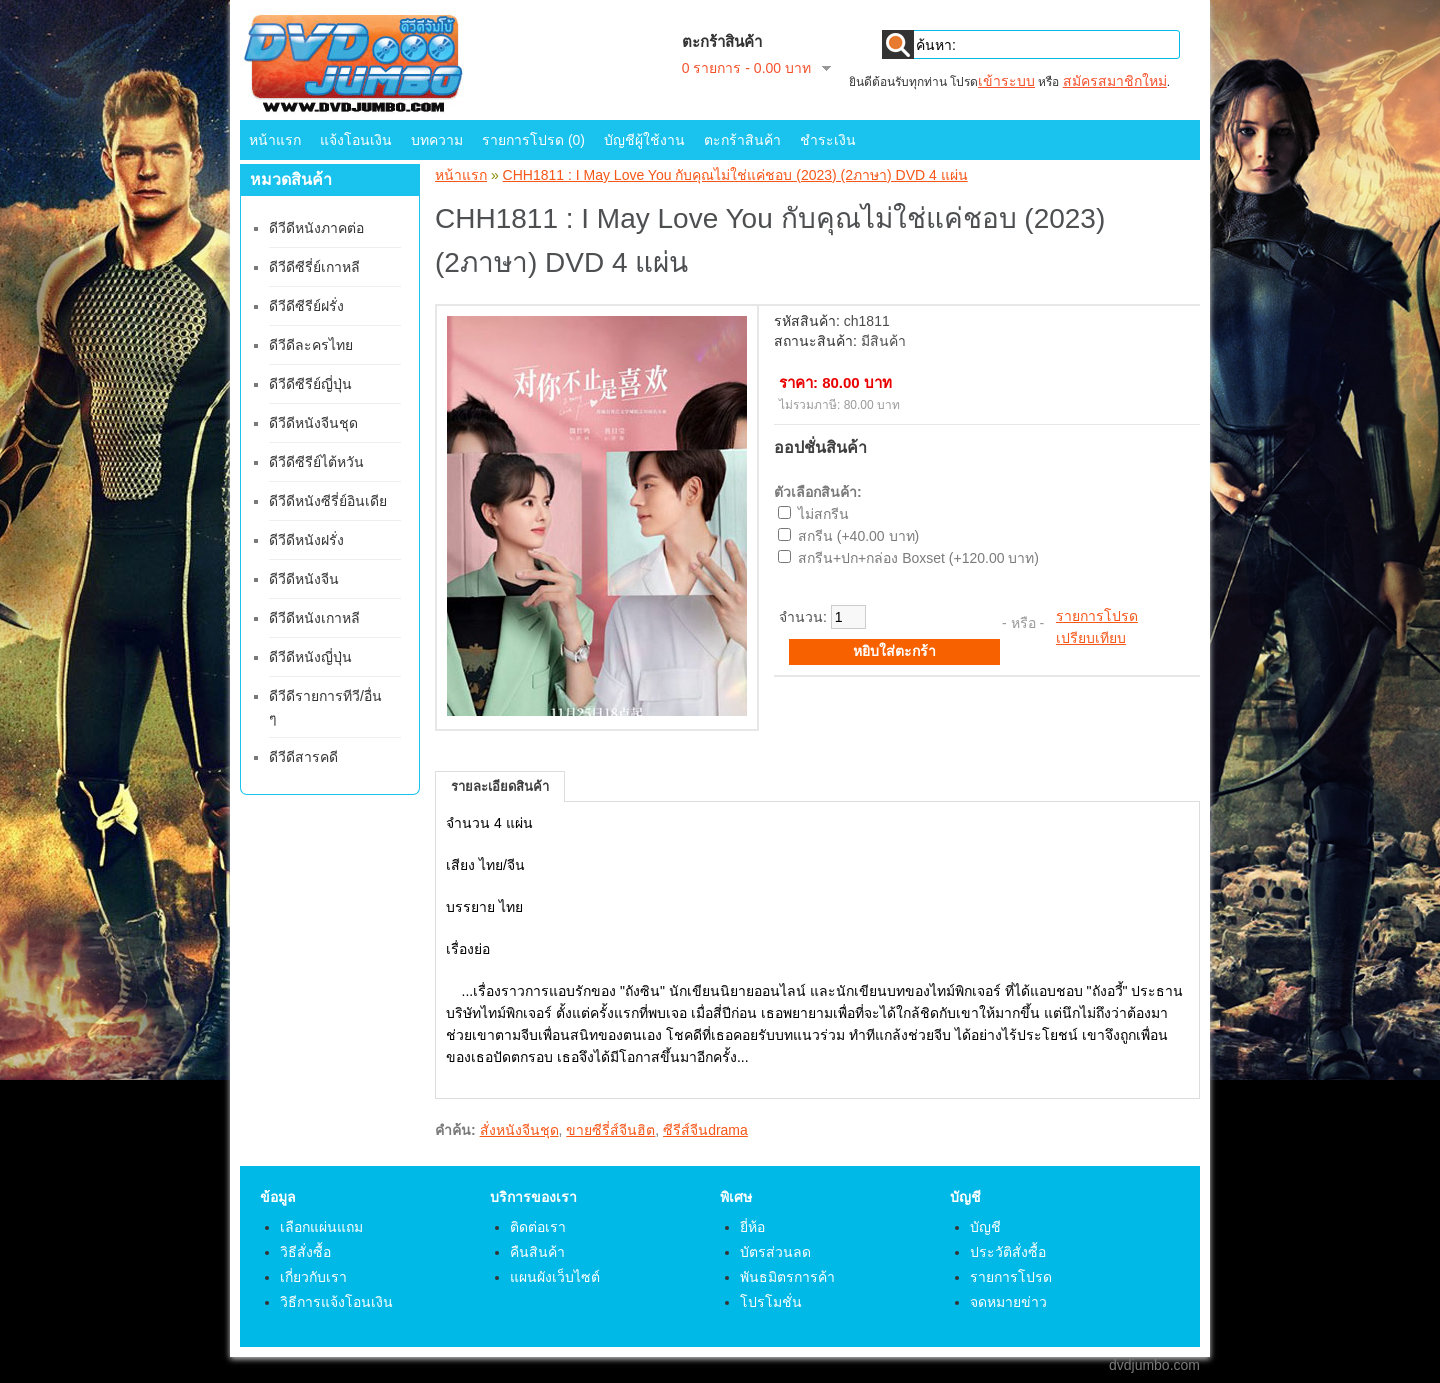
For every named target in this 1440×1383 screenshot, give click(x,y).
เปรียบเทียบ (1091, 638)
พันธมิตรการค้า (787, 1277)
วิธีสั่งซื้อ (305, 1252)
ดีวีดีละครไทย (311, 345)
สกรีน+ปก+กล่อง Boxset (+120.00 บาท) (918, 558)
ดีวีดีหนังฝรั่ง (306, 540)
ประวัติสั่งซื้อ (1008, 1252)
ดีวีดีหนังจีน (304, 579)
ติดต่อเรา (538, 1227)
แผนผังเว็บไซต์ (555, 1277)
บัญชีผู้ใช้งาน (644, 140)
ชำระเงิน (828, 140)
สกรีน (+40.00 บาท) (858, 536)
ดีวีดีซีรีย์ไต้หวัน (316, 462)
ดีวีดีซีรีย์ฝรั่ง (306, 306)
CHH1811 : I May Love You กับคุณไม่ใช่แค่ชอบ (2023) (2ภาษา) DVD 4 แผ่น (735, 175)
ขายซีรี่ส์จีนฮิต (610, 1130)
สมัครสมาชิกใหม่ (1115, 81)
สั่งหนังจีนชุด (519, 1130)
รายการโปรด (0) (533, 140)
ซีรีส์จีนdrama (705, 1130)
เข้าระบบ (1006, 81)
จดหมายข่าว (1008, 1302)
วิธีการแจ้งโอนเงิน (336, 1302)
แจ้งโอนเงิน (356, 140)
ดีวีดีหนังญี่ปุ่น (310, 657)
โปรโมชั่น (771, 1302)
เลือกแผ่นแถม (321, 1227)
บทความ (437, 140)
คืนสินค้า (537, 1252)
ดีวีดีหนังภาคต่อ (316, 228)
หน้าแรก (275, 140)
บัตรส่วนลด (775, 1252)
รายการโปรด (1097, 616)
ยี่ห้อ (752, 1227)
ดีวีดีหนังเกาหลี (314, 618)
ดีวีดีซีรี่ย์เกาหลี (314, 267)
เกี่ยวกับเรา (313, 1277)
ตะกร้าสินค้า (742, 140)
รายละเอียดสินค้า (500, 786)
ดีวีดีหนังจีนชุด (313, 423)
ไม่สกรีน (823, 514)
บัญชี (985, 1227)
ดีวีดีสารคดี (303, 757)
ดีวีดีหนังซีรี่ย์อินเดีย (328, 501)
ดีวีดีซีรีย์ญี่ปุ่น (310, 384)
